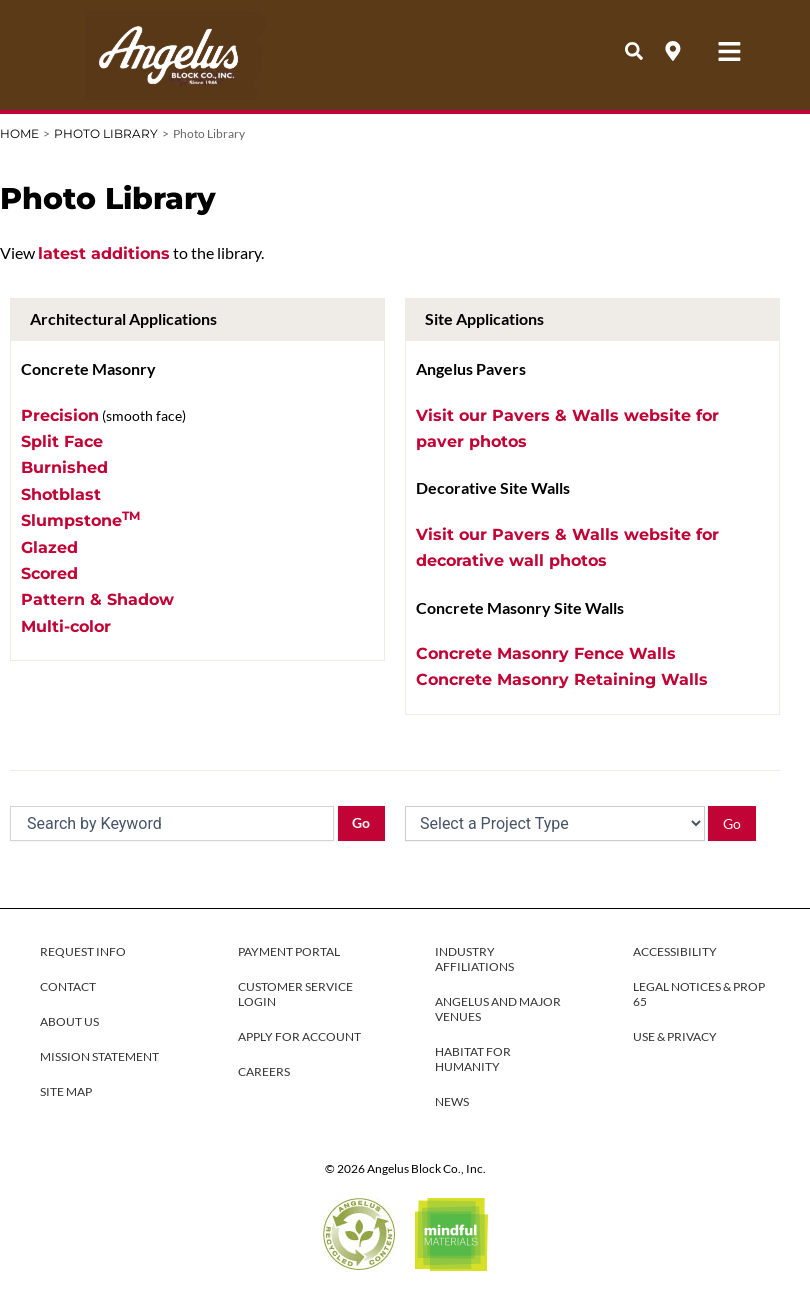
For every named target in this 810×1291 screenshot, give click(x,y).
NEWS (452, 1101)
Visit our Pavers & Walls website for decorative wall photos (567, 547)
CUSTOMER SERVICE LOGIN (295, 994)
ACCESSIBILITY (675, 951)
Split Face (62, 441)
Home (19, 133)
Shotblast (61, 494)
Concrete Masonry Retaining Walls (562, 679)
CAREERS (264, 1071)
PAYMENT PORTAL (289, 951)
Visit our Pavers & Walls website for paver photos (567, 428)
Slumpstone (80, 519)
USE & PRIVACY (675, 1036)
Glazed (49, 547)
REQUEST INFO (83, 951)
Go (361, 822)
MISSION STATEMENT (99, 1056)
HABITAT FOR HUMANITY (473, 1059)
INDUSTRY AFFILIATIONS (474, 959)
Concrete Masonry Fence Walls (546, 653)
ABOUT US (69, 1021)
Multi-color (66, 626)
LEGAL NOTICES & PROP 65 (699, 994)
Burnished (64, 467)
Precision (60, 415)
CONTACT (68, 986)
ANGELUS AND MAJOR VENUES (498, 1009)
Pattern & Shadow (97, 599)
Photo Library (106, 133)
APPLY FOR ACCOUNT (299, 1036)
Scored (49, 573)
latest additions (104, 253)
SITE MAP (66, 1091)
